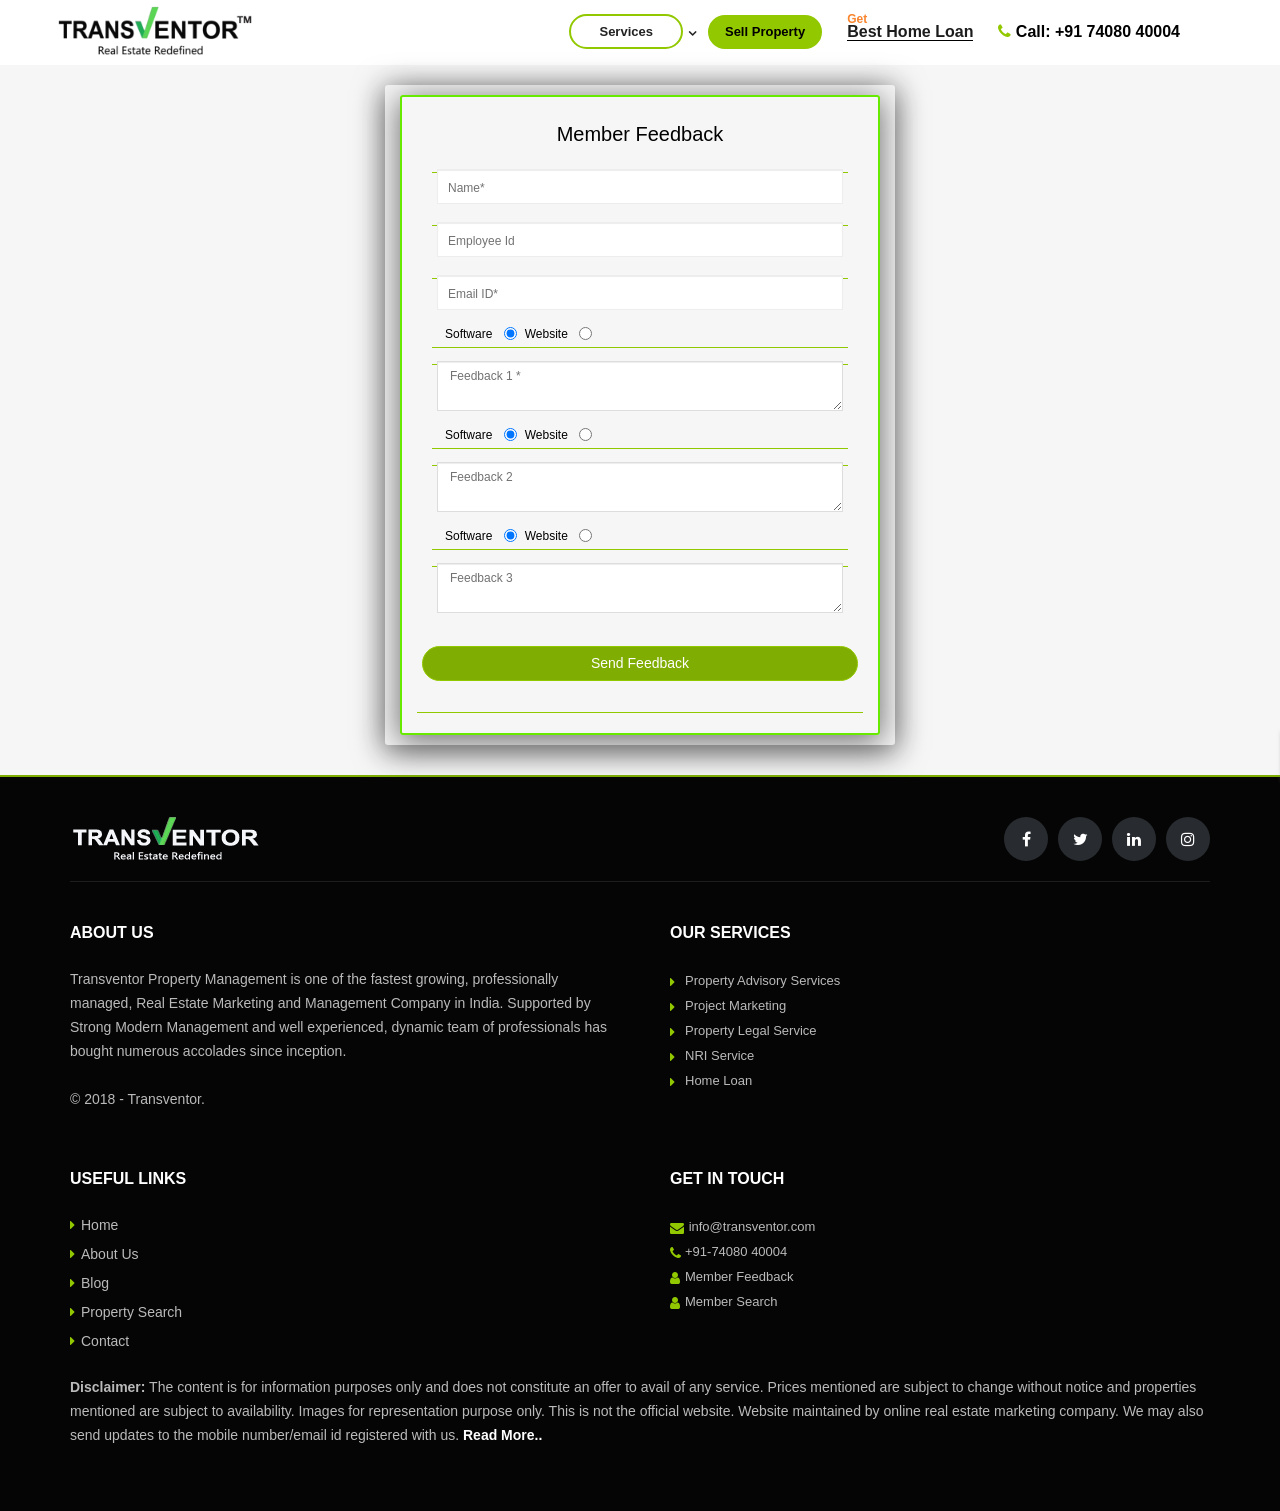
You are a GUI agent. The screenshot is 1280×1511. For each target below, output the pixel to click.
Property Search (131, 1312)
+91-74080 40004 (736, 1251)
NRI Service (719, 1055)
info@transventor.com (752, 1226)
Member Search (731, 1301)
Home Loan (718, 1080)
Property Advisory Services (762, 980)
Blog (95, 1283)
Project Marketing (735, 1005)
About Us (110, 1254)
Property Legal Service (751, 1030)
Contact (105, 1341)
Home (99, 1225)
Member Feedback (739, 1276)
